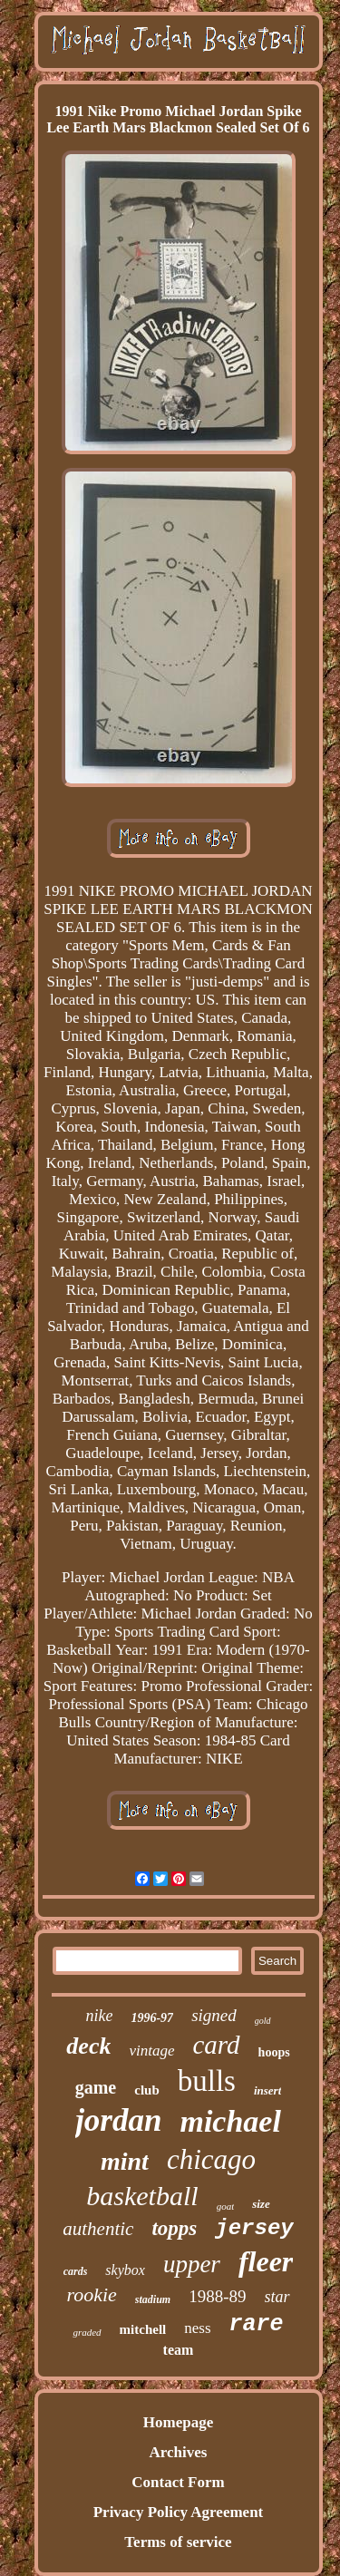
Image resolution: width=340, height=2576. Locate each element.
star (277, 2297)
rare (256, 2324)
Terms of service (177, 2542)
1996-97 (152, 2018)
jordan (118, 2120)
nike (98, 2016)
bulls (207, 2081)
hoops (274, 2052)
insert (267, 2090)
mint (125, 2161)
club (147, 2090)
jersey (254, 2228)
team (178, 2349)
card (216, 2044)
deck (88, 2046)
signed (214, 2015)
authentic (98, 2229)
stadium (152, 2299)
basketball (142, 2196)
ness (197, 2328)
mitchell (143, 2329)
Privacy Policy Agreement (178, 2512)
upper (191, 2264)
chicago (211, 2159)
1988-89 (217, 2296)
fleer (265, 2261)
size (261, 2204)
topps (174, 2228)
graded (87, 2332)
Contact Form (177, 2482)
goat (226, 2206)
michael (230, 2121)
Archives (179, 2452)
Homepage (178, 2422)
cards (75, 2271)
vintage (151, 2050)
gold (263, 2021)
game (96, 2087)
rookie (91, 2294)
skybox (125, 2270)
